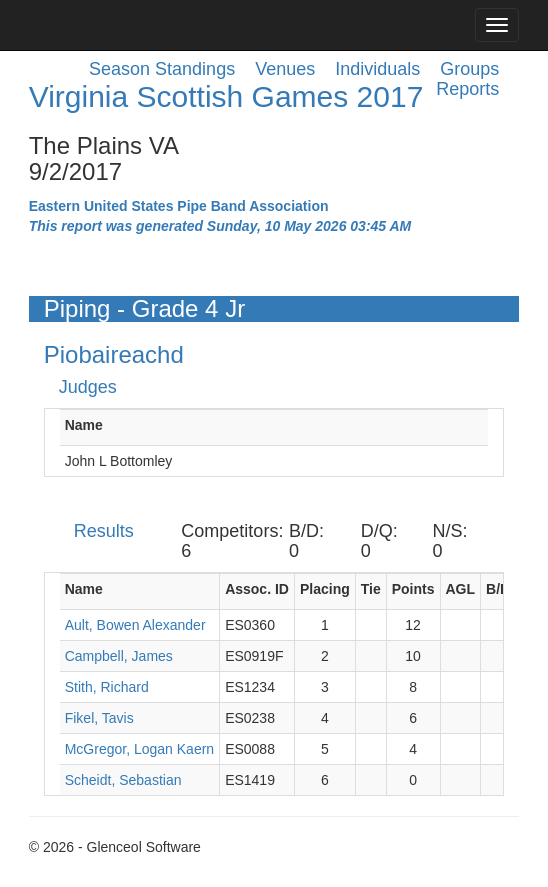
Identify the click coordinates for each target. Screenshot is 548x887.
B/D (498, 589)
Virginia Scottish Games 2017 (226, 96)
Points (413, 589)
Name (84, 425)
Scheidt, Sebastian (123, 780)
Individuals (377, 69)
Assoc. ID (257, 589)
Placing (325, 589)
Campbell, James (119, 656)
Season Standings (162, 69)
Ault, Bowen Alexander (135, 625)
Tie (371, 589)
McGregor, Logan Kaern (139, 749)
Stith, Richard (107, 687)
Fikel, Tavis (99, 718)
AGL (461, 589)
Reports (467, 89)
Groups (469, 69)
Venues (285, 69)
